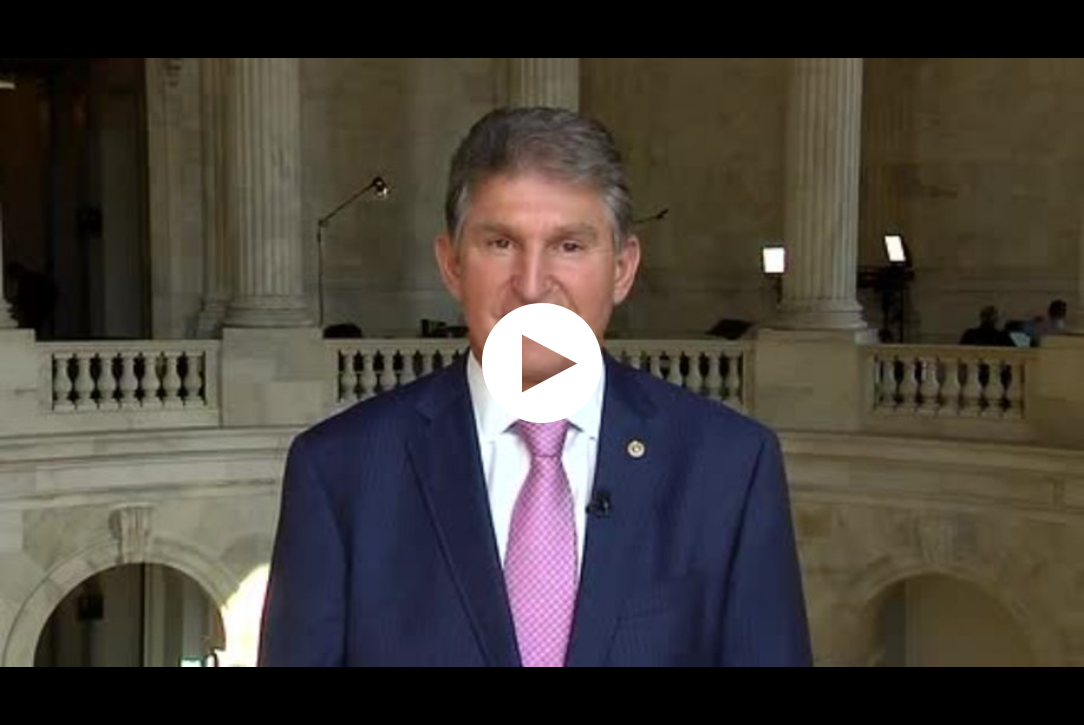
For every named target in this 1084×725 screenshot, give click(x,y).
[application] (542, 362)
